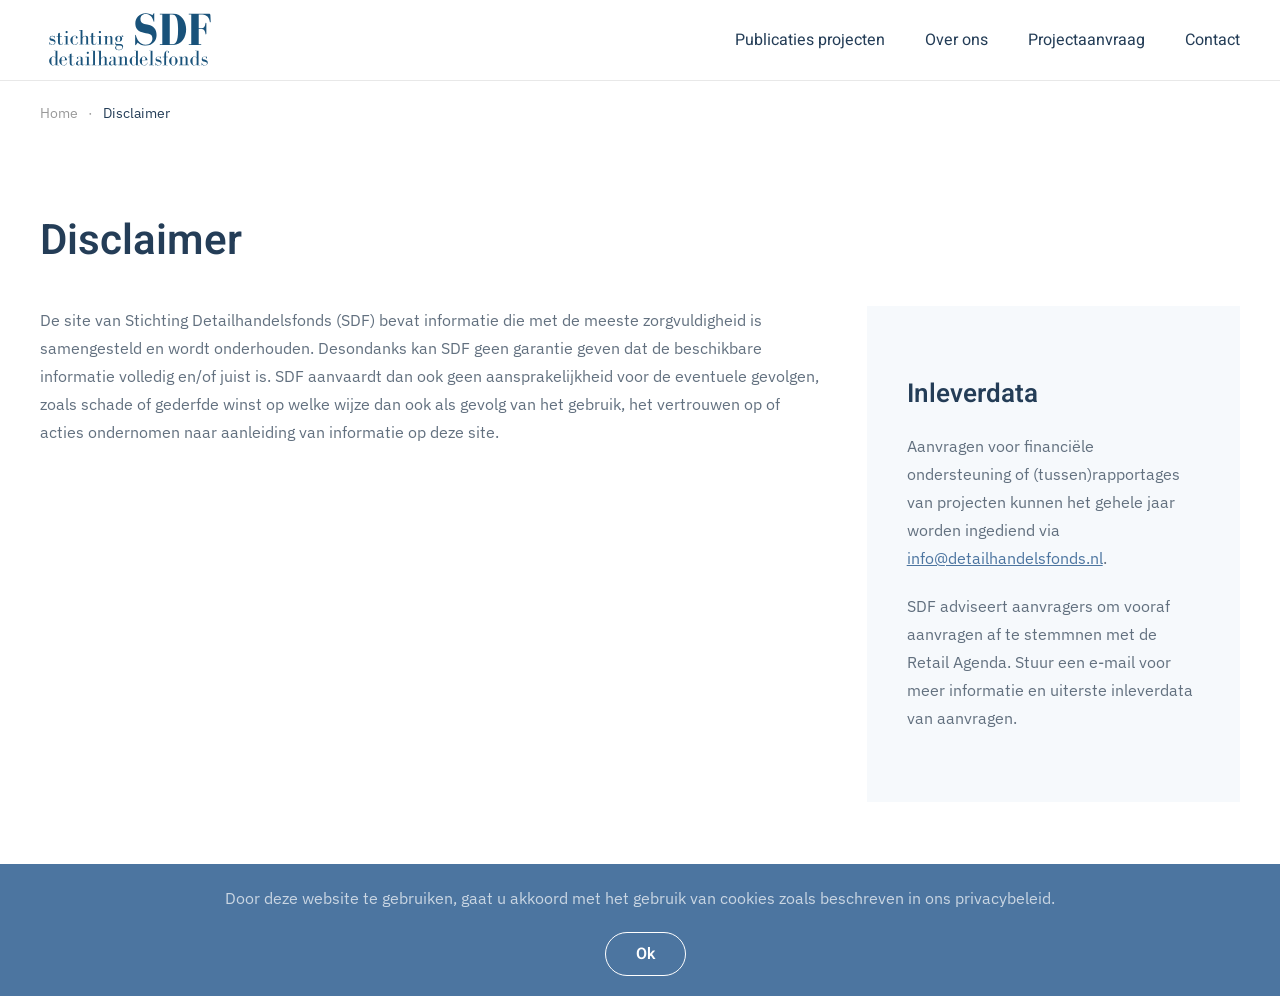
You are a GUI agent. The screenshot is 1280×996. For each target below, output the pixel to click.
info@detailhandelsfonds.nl (1005, 558)
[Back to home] (130, 40)
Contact (1212, 40)
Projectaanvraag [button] (1086, 40)
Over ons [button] (956, 40)
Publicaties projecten (810, 40)
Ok (645, 954)
